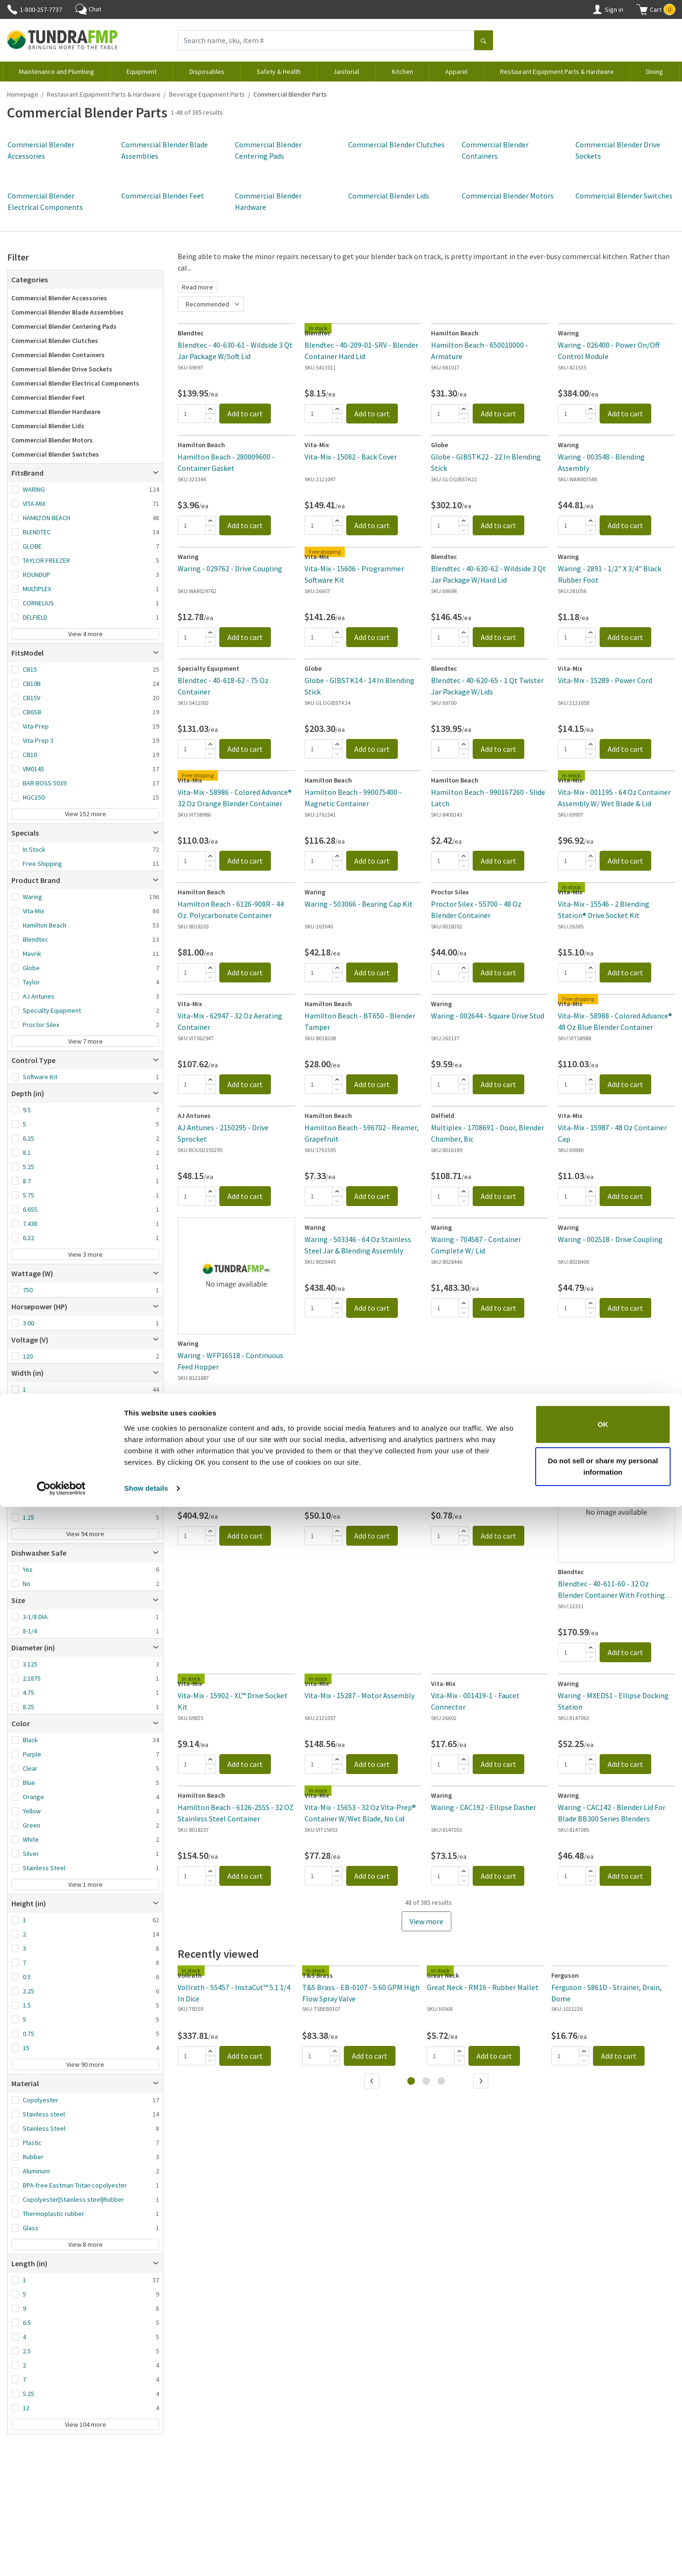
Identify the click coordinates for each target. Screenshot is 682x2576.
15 (26, 2048)
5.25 (28, 1166)
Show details (146, 2557)
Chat (88, 9)
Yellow (32, 1811)
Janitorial (346, 71)
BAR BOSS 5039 (44, 783)
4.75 (28, 1692)
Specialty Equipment (52, 1010)
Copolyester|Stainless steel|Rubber (73, 2199)
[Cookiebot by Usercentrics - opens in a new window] (61, 2557)
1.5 (27, 2005)
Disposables (206, 71)
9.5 (27, 1110)
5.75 (28, 1195)
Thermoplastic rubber (53, 2213)
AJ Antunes (38, 996)
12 (26, 2408)
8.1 (27, 1152)
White (31, 1839)
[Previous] (373, 2082)
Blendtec (35, 939)
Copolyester (40, 2100)
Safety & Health (279, 71)
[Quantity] (191, 413)
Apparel (456, 71)
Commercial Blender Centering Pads (64, 326)
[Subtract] (210, 418)
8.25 (28, 1503)
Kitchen (402, 71)
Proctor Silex (41, 1024)
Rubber (33, 2157)
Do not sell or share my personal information (603, 2535)
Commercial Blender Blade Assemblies (67, 312)
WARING (34, 489)
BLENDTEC (37, 532)
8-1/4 (30, 1631)
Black (30, 1740)
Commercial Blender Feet (162, 195)
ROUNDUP (36, 574)
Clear (30, 1768)
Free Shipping (42, 863)
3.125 (30, 1664)
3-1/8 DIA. (36, 1616)
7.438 (30, 1223)
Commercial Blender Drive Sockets (61, 369)
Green (31, 1825)
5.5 (27, 1460)
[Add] (210, 408)
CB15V (31, 698)
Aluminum (36, 2171)
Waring (32, 896)
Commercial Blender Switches (624, 195)
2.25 (28, 1991)
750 (28, 1290)
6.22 (28, 1238)
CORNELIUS (38, 603)
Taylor (31, 982)
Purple (32, 1754)
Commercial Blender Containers (58, 355)
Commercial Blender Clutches (396, 144)
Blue (29, 1782)
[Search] (483, 41)
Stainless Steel (44, 1868)
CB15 (30, 669)
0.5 (27, 1977)
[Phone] (12, 9)
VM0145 (33, 769)
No (26, 1583)
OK (603, 2493)
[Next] (481, 2082)
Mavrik (32, 953)
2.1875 (32, 1678)
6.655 (30, 1209)
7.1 (27, 1489)
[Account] (597, 9)
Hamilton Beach (44, 925)
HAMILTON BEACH (46, 517)
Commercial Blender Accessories (59, 298)
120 (28, 1356)
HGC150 (34, 797)
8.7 (27, 1181)
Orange (33, 1796)
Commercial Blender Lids (388, 195)
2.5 (27, 2351)
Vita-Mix (33, 911)
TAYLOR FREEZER (46, 560)
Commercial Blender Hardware (55, 411)
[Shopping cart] (642, 9)
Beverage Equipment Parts (207, 94)
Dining (654, 71)
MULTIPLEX (37, 589)
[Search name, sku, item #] (326, 40)
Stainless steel (44, 2114)
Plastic (32, 2142)
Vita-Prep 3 (38, 740)
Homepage (22, 94)
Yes (28, 1569)
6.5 (27, 2322)
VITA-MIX (34, 503)
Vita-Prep (36, 726)
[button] (656, 9)
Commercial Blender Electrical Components (75, 383)
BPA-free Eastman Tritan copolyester (75, 2185)
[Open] (156, 472)
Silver (31, 1853)
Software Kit (40, 1076)
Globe (31, 968)
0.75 (28, 2033)
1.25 (28, 1517)
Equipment (141, 71)
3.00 (28, 1323)
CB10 (30, 754)
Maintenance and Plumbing (56, 71)
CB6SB (32, 712)
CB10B (32, 683)
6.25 (28, 1138)
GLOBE (32, 546)
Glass (30, 2228)
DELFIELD (35, 617)
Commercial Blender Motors (508, 195)
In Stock (34, 849)
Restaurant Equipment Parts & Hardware (557, 71)
